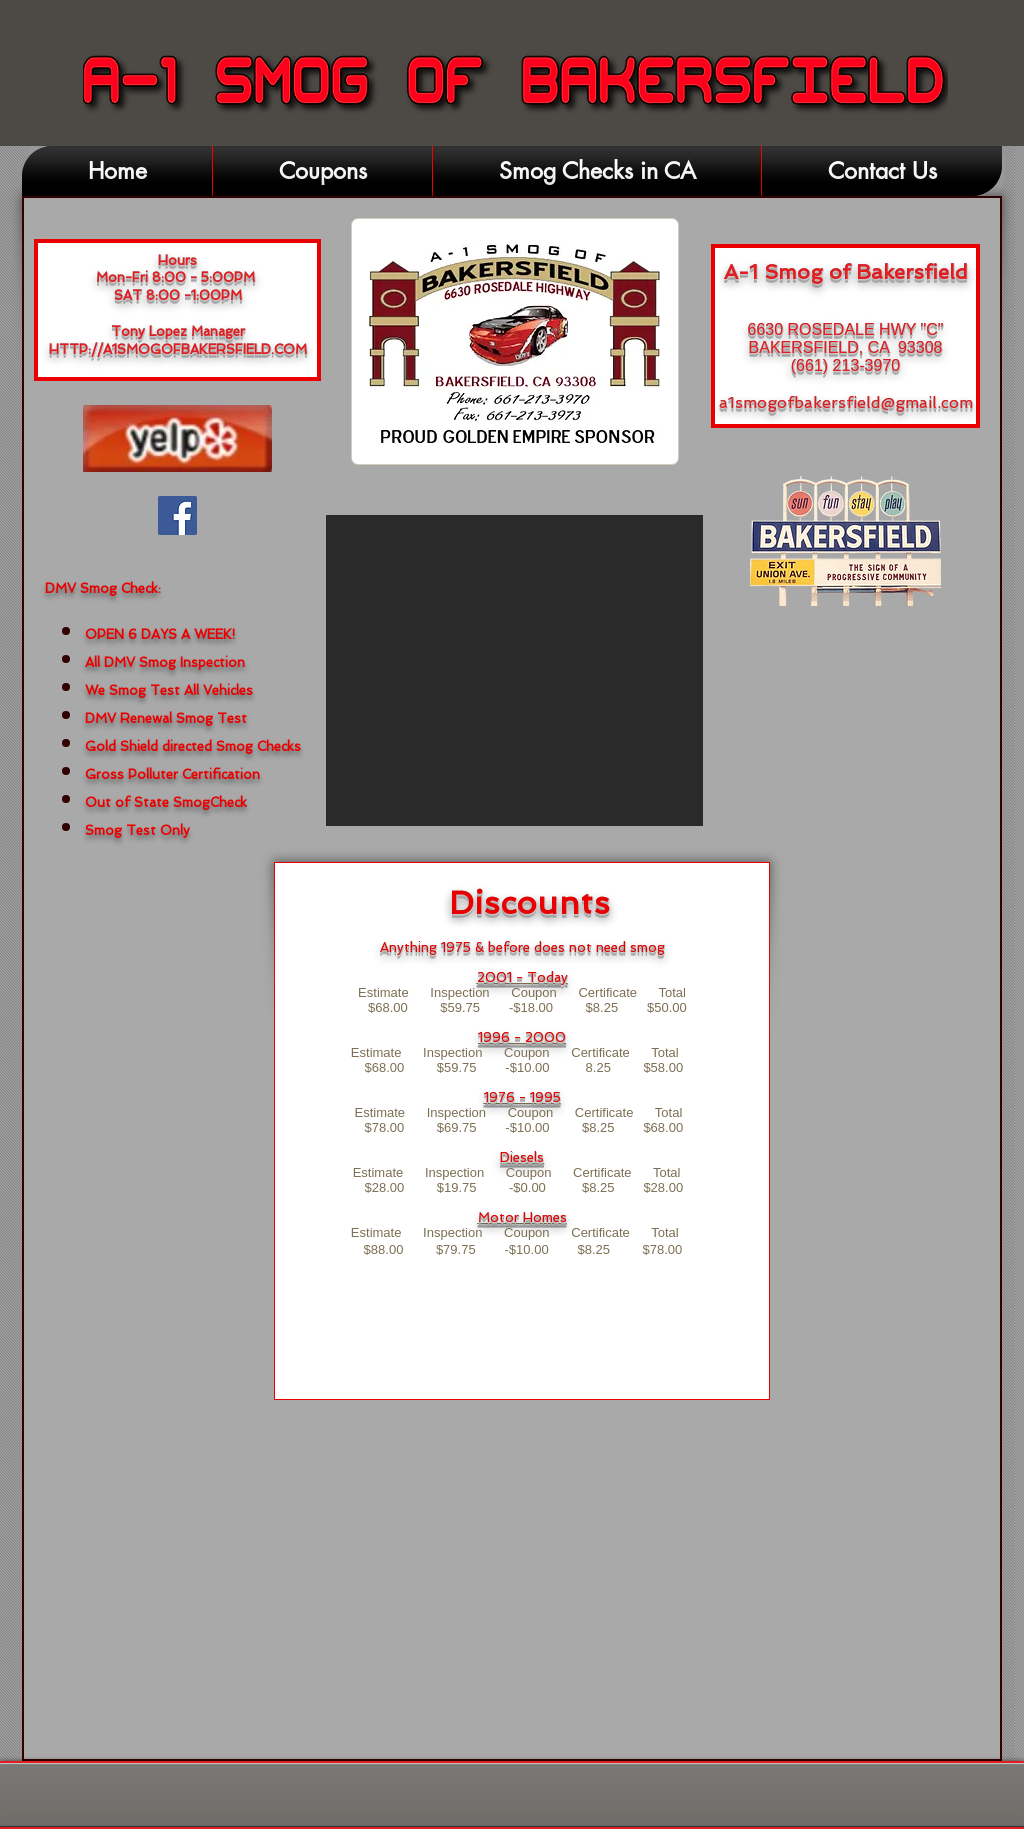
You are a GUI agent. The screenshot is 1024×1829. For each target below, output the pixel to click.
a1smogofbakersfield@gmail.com (846, 402)
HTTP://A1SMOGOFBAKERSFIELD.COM (178, 349)
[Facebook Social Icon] (177, 515)
